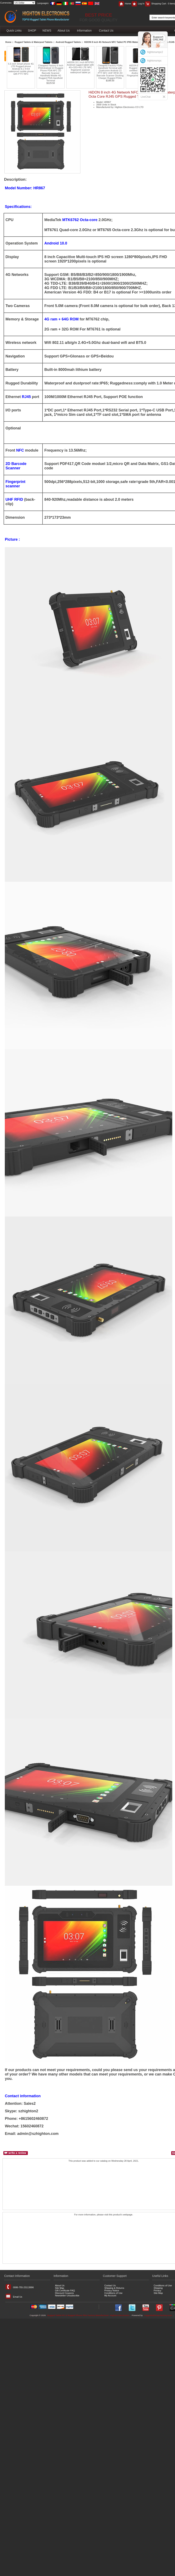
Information (84, 30)
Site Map (59, 2288)
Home (125, 3)
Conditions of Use (113, 2293)
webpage (128, 2214)
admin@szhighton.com (38, 2134)
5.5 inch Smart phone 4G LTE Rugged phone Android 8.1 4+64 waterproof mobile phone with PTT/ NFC (21, 69)
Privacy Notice (111, 2290)
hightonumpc (154, 60)
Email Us (14, 2296)
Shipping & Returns (114, 2288)
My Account (110, 2295)
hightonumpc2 (155, 52)
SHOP (32, 30)
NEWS (46, 30)
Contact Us (106, 30)
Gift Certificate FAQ (65, 2290)
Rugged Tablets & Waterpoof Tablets (34, 42)
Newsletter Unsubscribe (67, 2295)
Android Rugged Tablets (68, 42)
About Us (64, 30)
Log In (138, 3)
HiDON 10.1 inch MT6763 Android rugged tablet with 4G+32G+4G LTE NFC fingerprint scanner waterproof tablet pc (80, 67)
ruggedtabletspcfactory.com (158, 2315)
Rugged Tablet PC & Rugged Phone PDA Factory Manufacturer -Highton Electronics (88, 2315)
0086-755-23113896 (20, 2286)
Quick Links (14, 30)
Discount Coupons (64, 2293)
